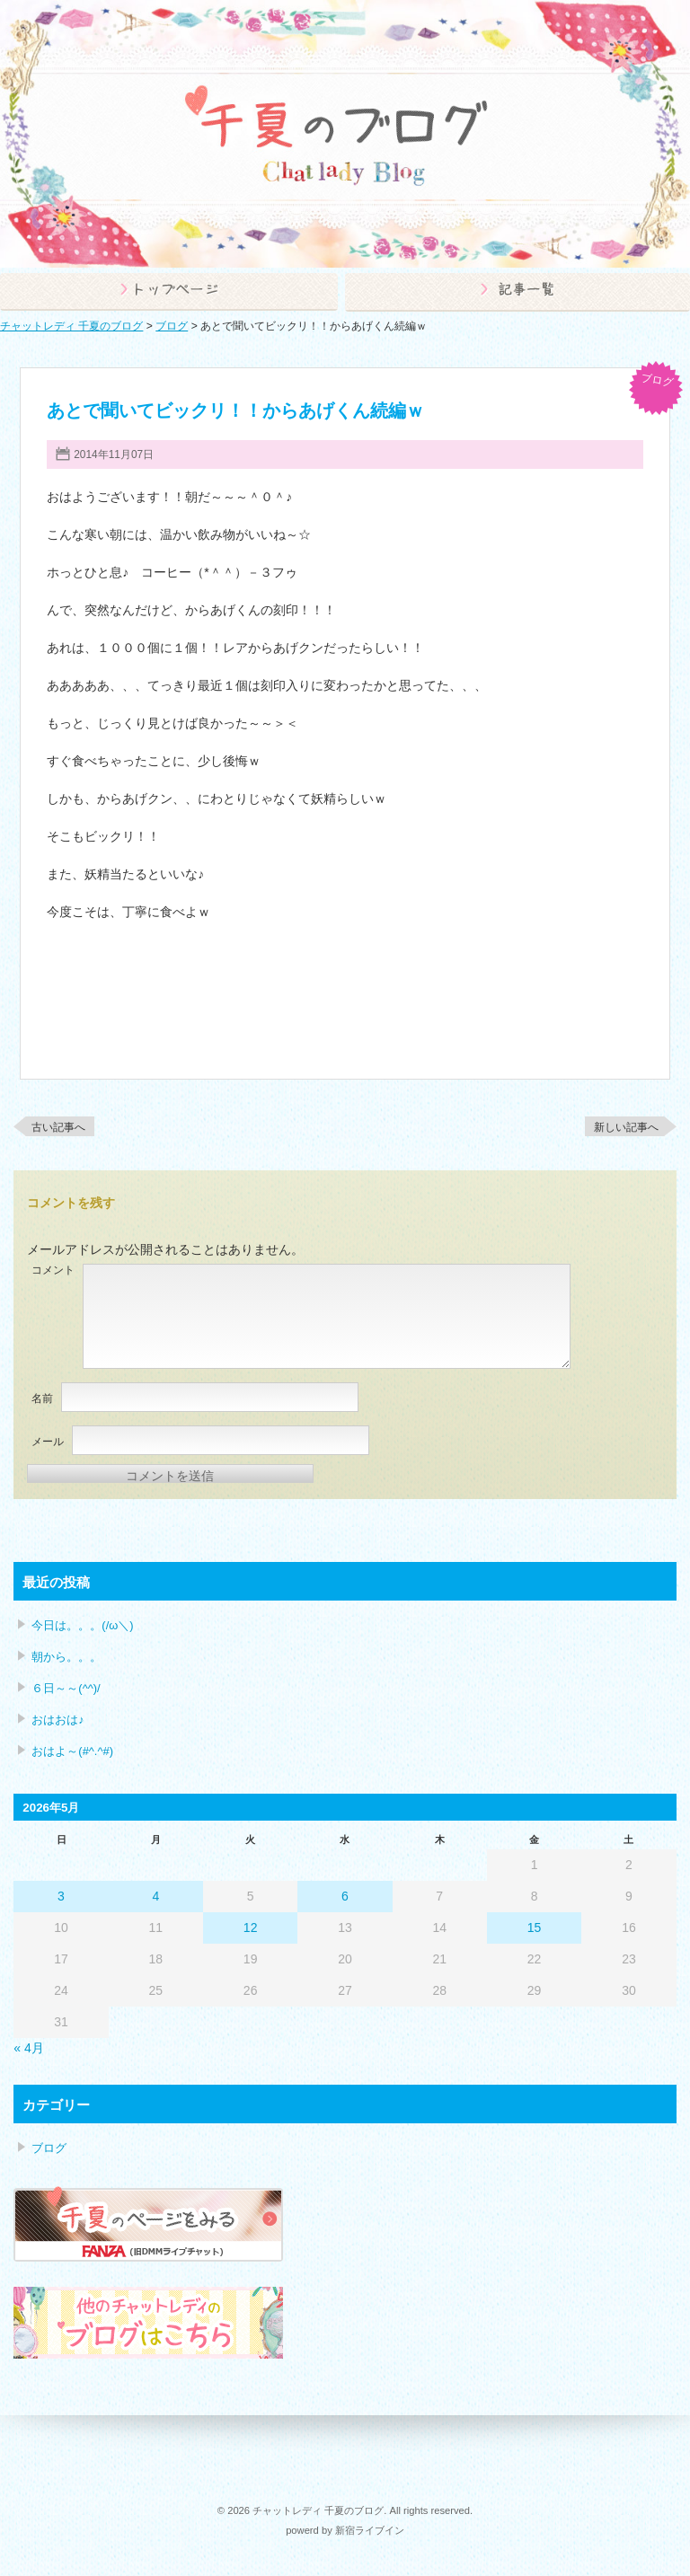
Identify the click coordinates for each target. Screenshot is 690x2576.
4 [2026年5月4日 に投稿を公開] (155, 1896)
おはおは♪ (57, 1719)
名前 (42, 1398)
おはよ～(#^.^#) (72, 1751)
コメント (53, 1270)
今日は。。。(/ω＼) (82, 1625)
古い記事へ (58, 1127)
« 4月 (28, 2048)
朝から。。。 (66, 1656)
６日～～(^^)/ (65, 1688)
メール (47, 1441)
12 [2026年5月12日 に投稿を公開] (250, 1927)
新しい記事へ (626, 1127)
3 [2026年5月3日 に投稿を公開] (61, 1896)
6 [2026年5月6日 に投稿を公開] (345, 1896)
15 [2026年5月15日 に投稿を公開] (534, 1927)
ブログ (657, 380)
